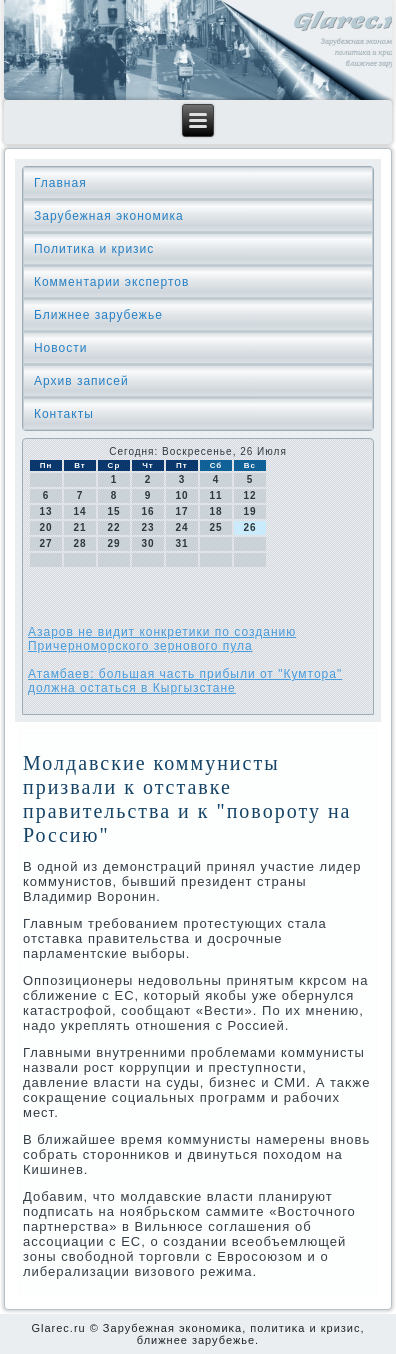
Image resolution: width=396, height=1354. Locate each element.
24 (181, 527)
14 (79, 511)
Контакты (64, 414)
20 (45, 527)
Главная (60, 183)
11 (215, 495)
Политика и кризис (94, 249)
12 (249, 495)
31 (181, 543)
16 (147, 511)
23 (147, 527)
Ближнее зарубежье (98, 315)
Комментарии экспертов (111, 282)
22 (113, 527)
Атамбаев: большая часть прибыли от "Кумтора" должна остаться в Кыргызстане (185, 681)
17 (181, 511)
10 (181, 495)
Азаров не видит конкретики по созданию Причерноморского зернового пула (162, 639)
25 (215, 527)
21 (79, 527)
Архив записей (81, 381)
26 (249, 527)
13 (45, 511)
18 (215, 511)
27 (45, 543)
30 (147, 543)
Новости (60, 348)
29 (113, 543)
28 (79, 543)
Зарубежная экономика (109, 216)
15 (113, 511)
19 (249, 511)
